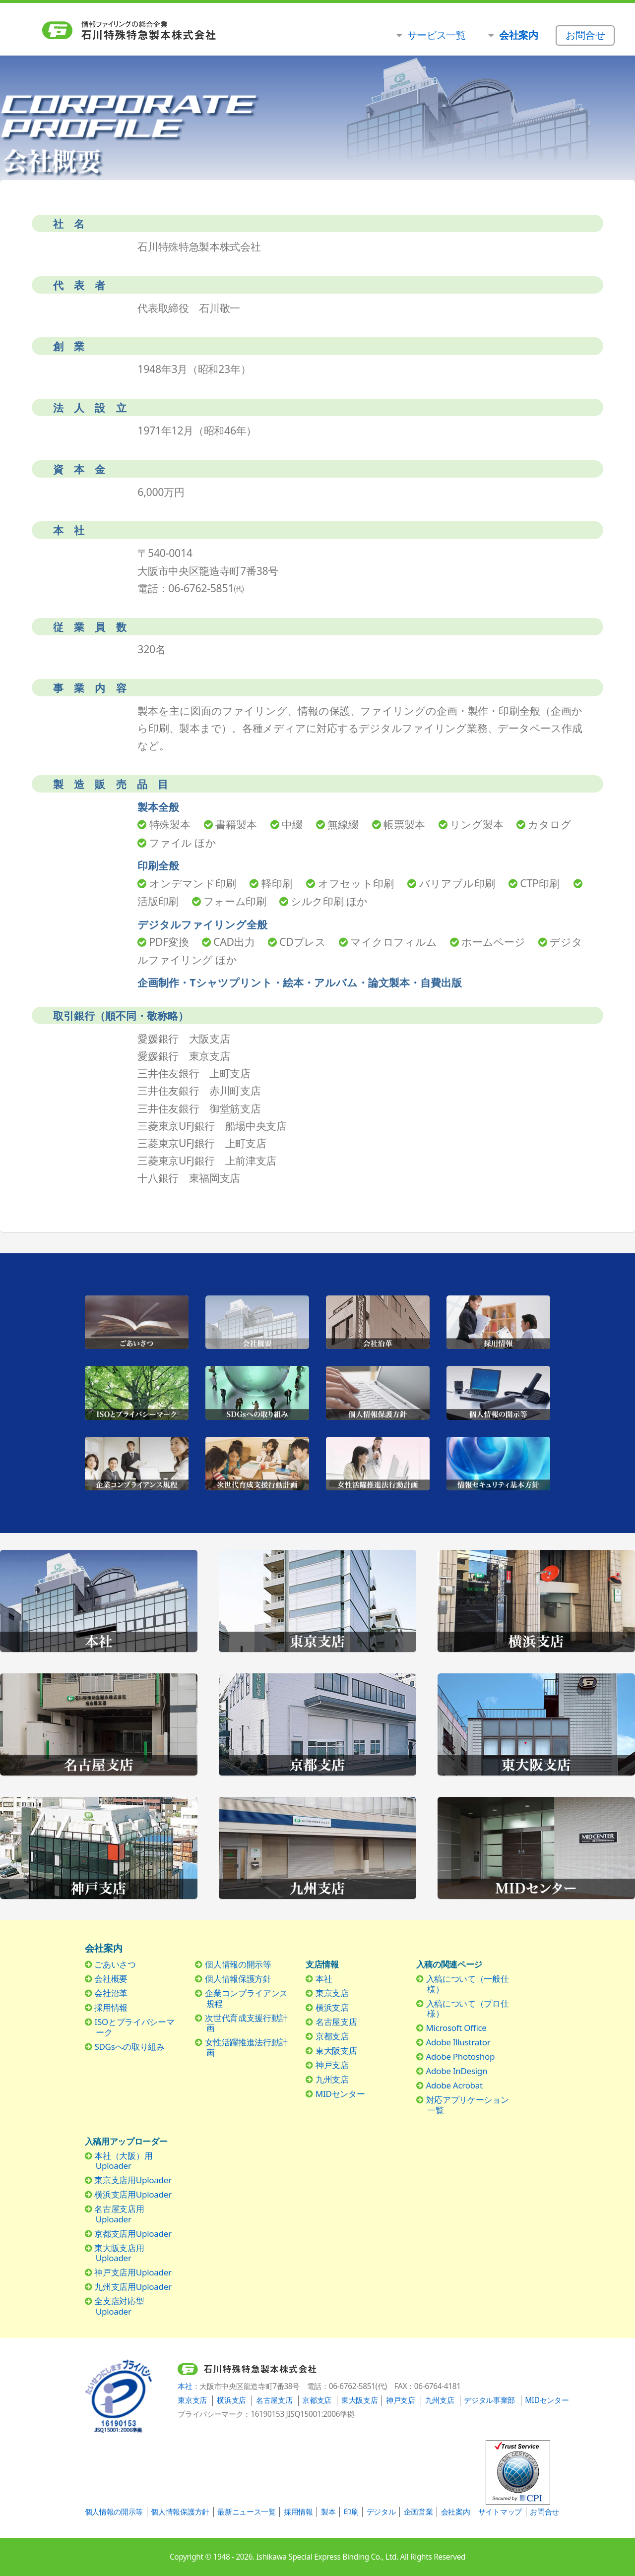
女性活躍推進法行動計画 (246, 2047)
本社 (324, 1978)
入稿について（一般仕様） (467, 1983)
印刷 (351, 2512)
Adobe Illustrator (458, 2042)
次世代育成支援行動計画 (246, 2022)
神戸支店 (332, 2065)
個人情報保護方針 (238, 1978)
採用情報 (110, 2007)
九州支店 (332, 2079)
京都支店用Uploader (132, 2233)
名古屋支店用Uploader (119, 2213)
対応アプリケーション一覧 (467, 2104)
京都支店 (332, 2036)
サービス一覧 (436, 35)
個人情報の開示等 (238, 1964)
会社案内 (455, 2512)
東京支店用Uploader (132, 2180)
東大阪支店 (336, 2050)
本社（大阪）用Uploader (123, 2160)
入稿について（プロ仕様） (467, 2008)
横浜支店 (332, 2007)
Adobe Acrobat (454, 2085)
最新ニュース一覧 (246, 2512)
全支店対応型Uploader (119, 2306)
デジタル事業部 (489, 2400)
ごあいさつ (114, 1964)
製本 (328, 2512)
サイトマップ (500, 2512)
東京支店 (332, 1993)
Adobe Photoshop (460, 2056)
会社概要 (110, 1978)
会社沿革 (110, 1993)
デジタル (381, 2512)
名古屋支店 (336, 2021)
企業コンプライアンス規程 (246, 1998)
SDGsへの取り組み (129, 2046)
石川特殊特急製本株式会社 (174, 30)
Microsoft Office (456, 2027)
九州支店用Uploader (132, 2286)
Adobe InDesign (457, 2071)
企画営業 (418, 2512)
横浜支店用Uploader (132, 2194)
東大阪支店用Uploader (119, 2253)
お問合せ (544, 2512)
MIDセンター (340, 2093)
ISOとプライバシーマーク (134, 2026)
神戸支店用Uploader (132, 2272)
